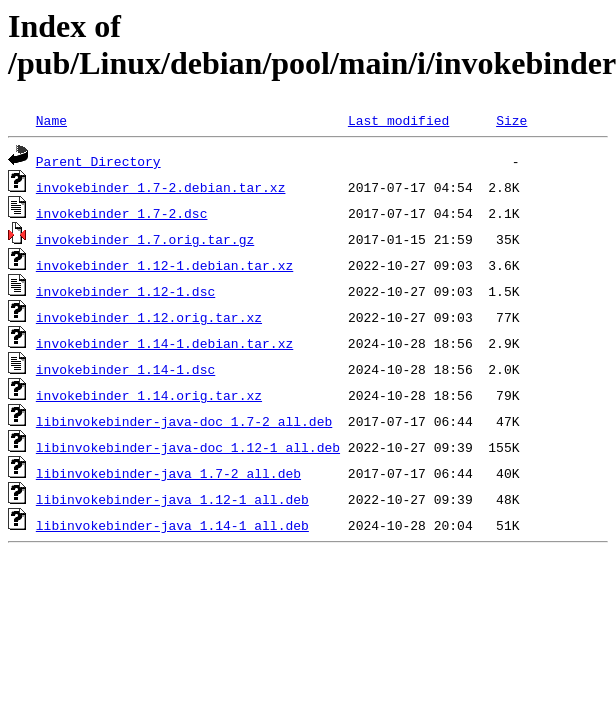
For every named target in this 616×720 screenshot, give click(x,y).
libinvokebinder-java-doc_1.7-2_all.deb (184, 421)
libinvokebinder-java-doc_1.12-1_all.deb (188, 447)
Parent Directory (98, 161)
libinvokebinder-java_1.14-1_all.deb (172, 525)
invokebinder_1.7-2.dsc (122, 213)
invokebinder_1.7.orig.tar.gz (145, 239)
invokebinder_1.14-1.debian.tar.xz (164, 343)
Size (511, 120)
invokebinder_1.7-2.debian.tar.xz (161, 187)
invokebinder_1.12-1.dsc (125, 291)
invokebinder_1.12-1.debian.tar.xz (164, 265)
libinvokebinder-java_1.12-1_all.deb (172, 499)
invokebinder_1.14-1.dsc (125, 369)
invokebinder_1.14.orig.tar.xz (149, 395)
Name (51, 120)
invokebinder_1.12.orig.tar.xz (149, 317)
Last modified (398, 120)
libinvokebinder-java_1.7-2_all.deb (168, 473)
